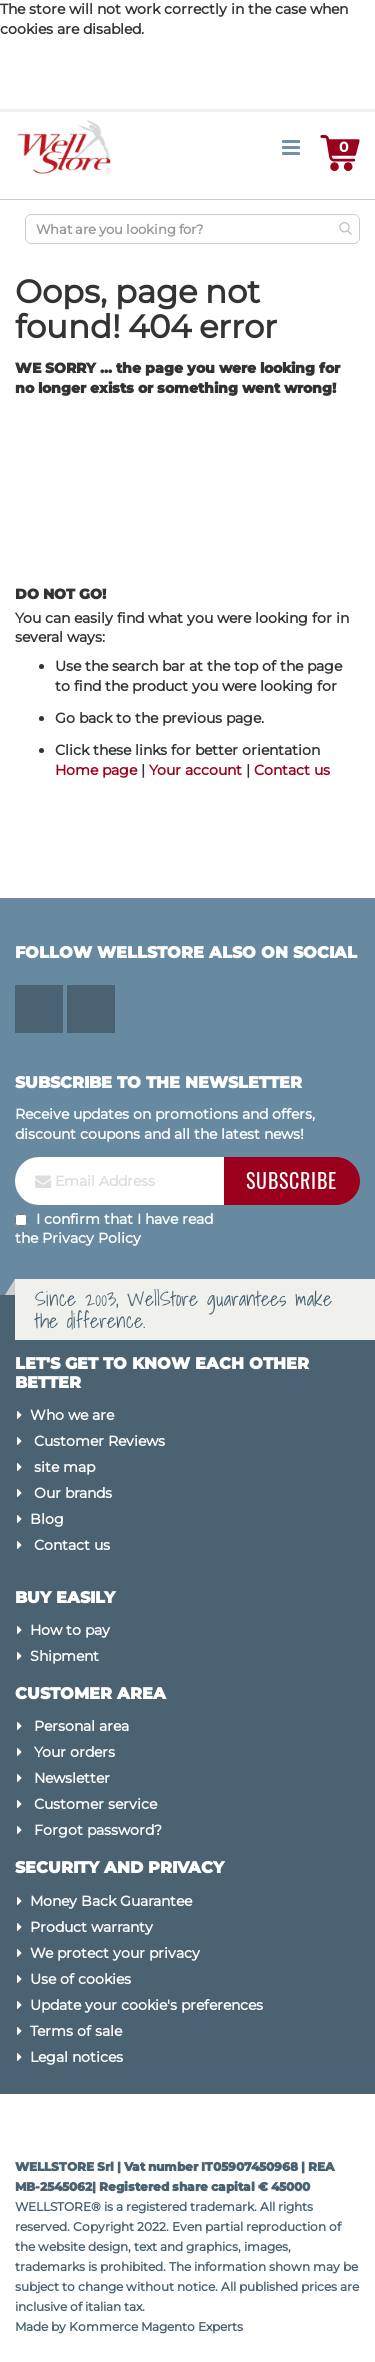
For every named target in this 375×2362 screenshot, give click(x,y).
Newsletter (72, 1778)
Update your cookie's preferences (146, 2005)
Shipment (64, 1656)
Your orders (74, 1752)
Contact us (292, 770)
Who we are (72, 1415)
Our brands (73, 1493)
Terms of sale (76, 2031)
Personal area (81, 1726)
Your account (195, 770)
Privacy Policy (91, 1238)
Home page (96, 770)
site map (64, 1467)
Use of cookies (80, 1979)
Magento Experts (192, 2326)
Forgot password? (98, 1830)
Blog (47, 1519)
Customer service (95, 1804)
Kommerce (103, 2326)
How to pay (70, 1630)
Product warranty (91, 1927)
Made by (42, 2326)
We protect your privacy (115, 1953)
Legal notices (76, 2057)
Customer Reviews (99, 1441)
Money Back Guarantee (111, 1901)
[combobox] (192, 229)
